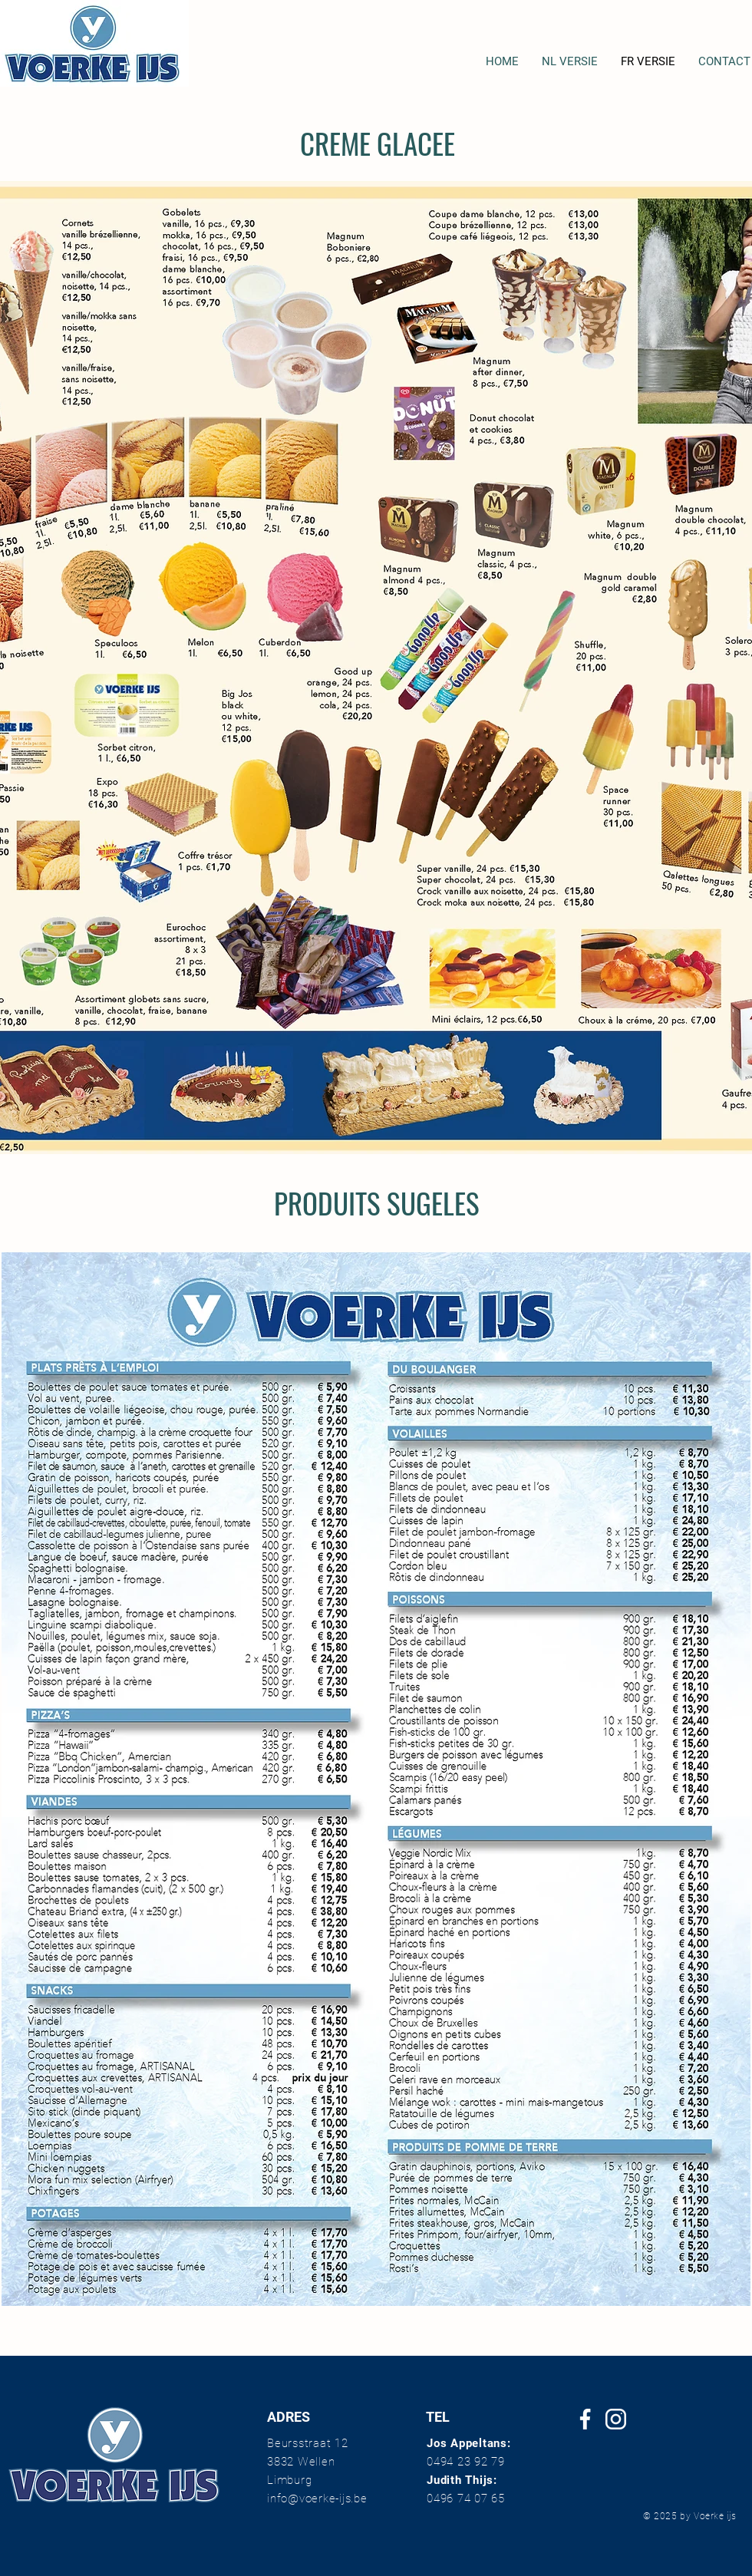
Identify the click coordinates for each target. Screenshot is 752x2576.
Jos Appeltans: (469, 2443)
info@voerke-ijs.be (317, 2498)
